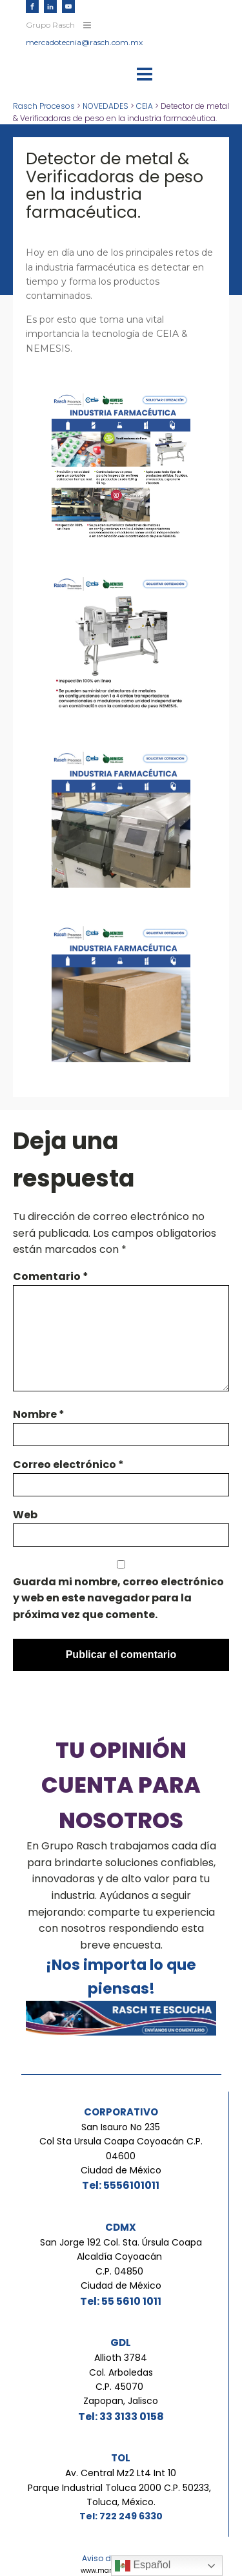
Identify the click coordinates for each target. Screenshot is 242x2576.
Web (25, 1514)
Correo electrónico (68, 1464)
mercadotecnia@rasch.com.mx (84, 42)
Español (142, 2565)
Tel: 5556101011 (120, 2185)
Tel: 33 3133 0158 (121, 2416)
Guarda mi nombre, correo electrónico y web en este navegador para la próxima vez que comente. (118, 1598)
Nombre (39, 1414)
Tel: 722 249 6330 (121, 2516)
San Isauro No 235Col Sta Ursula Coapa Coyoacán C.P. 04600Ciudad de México (121, 2149)
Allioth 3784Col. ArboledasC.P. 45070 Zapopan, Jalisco (120, 2379)
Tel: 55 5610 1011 (120, 2301)
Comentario (50, 1276)
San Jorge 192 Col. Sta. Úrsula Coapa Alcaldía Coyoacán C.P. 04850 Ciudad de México (121, 2264)
